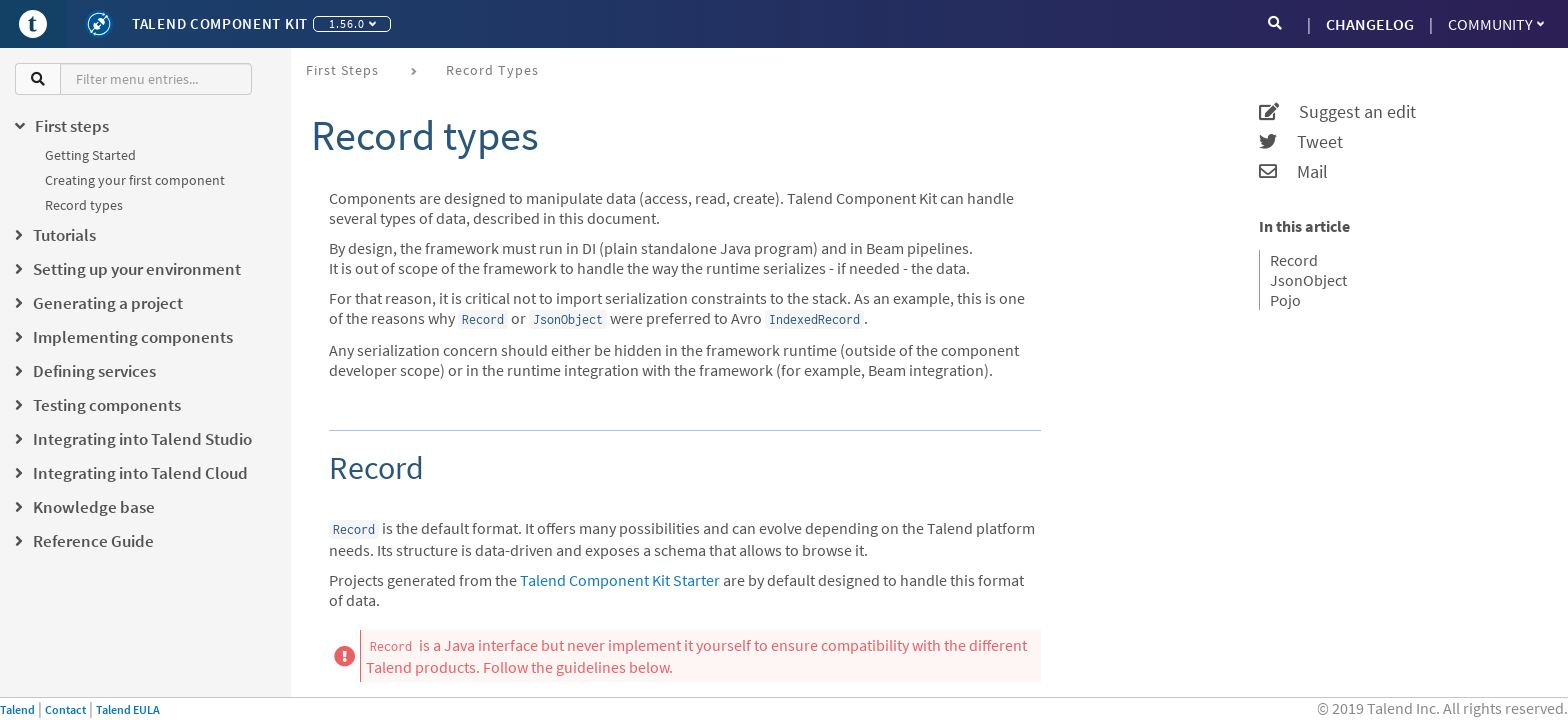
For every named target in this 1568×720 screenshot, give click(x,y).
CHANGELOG (1370, 24)
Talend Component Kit (220, 23)
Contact (65, 709)
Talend (17, 709)
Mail (1293, 172)
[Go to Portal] (33, 24)
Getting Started (90, 155)
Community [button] (1496, 24)
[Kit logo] (99, 24)
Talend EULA (128, 709)
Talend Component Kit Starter (620, 580)
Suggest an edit (1337, 112)
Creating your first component (135, 180)
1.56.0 (352, 23)
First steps (342, 70)
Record (1294, 260)
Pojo (1285, 300)
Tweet (1301, 142)
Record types (84, 205)
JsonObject (1308, 280)
